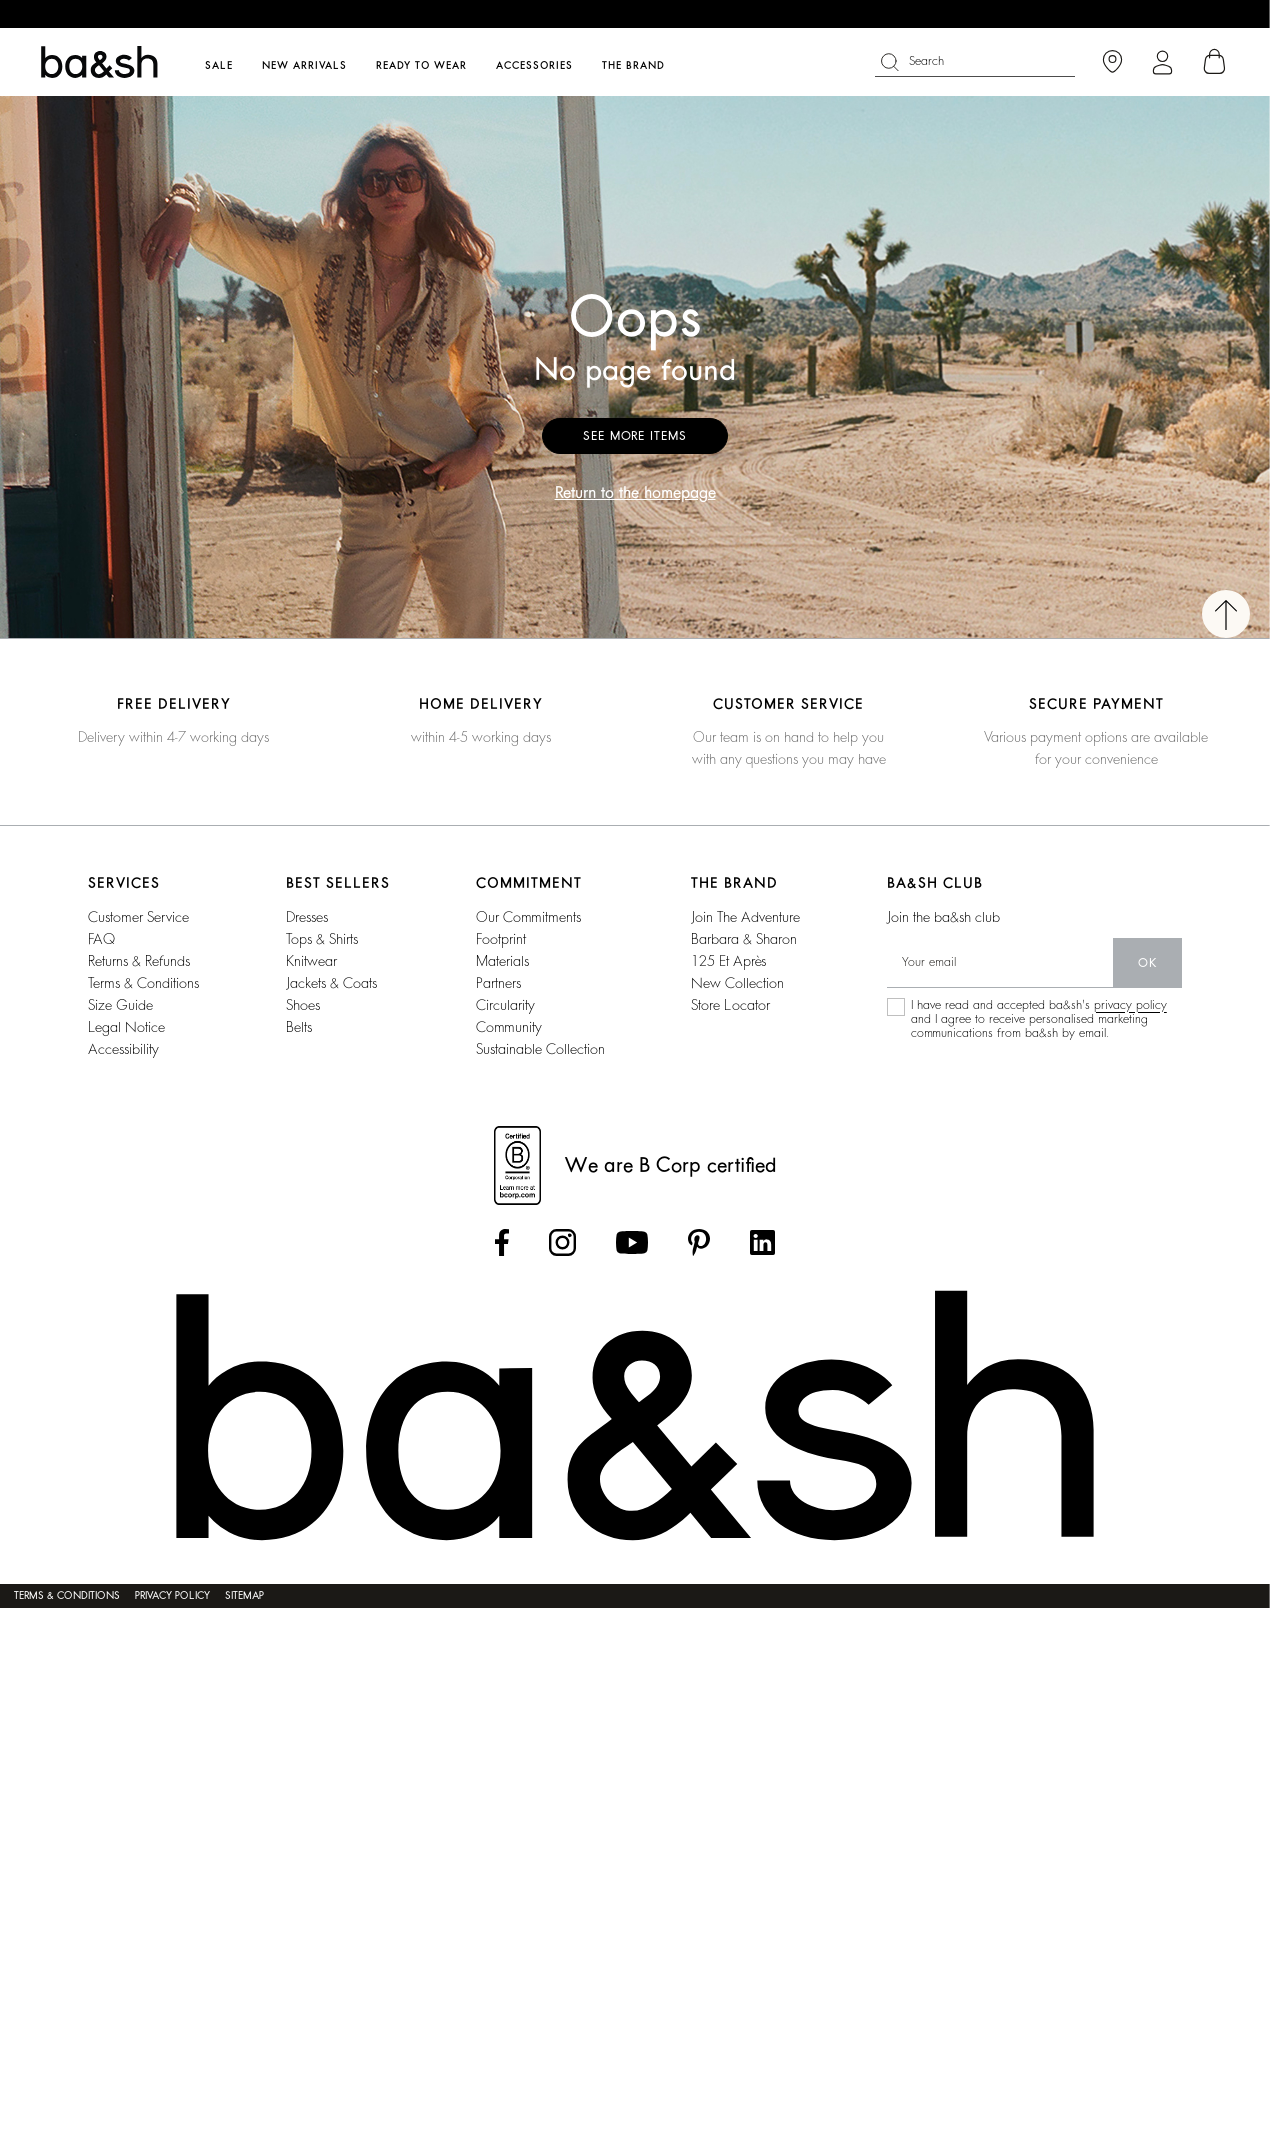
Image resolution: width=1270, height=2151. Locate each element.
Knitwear (311, 961)
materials (502, 961)
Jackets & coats (331, 983)
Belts (299, 1027)
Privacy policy (172, 1596)
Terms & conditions (143, 983)
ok (1147, 963)
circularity (505, 1005)
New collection (737, 983)
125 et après (728, 961)
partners (498, 983)
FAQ (101, 939)
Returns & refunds (139, 961)
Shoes (303, 1005)
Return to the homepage (635, 493)
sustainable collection (540, 1049)
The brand (633, 66)
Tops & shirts (322, 939)
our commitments (528, 917)
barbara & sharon (744, 939)
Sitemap (244, 1596)
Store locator (730, 1005)
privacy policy (1130, 1005)
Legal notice (126, 1027)
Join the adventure (745, 917)
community (509, 1027)
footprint (501, 939)
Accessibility (123, 1049)
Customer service (138, 917)
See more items (635, 436)
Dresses (307, 917)
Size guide (120, 1005)
